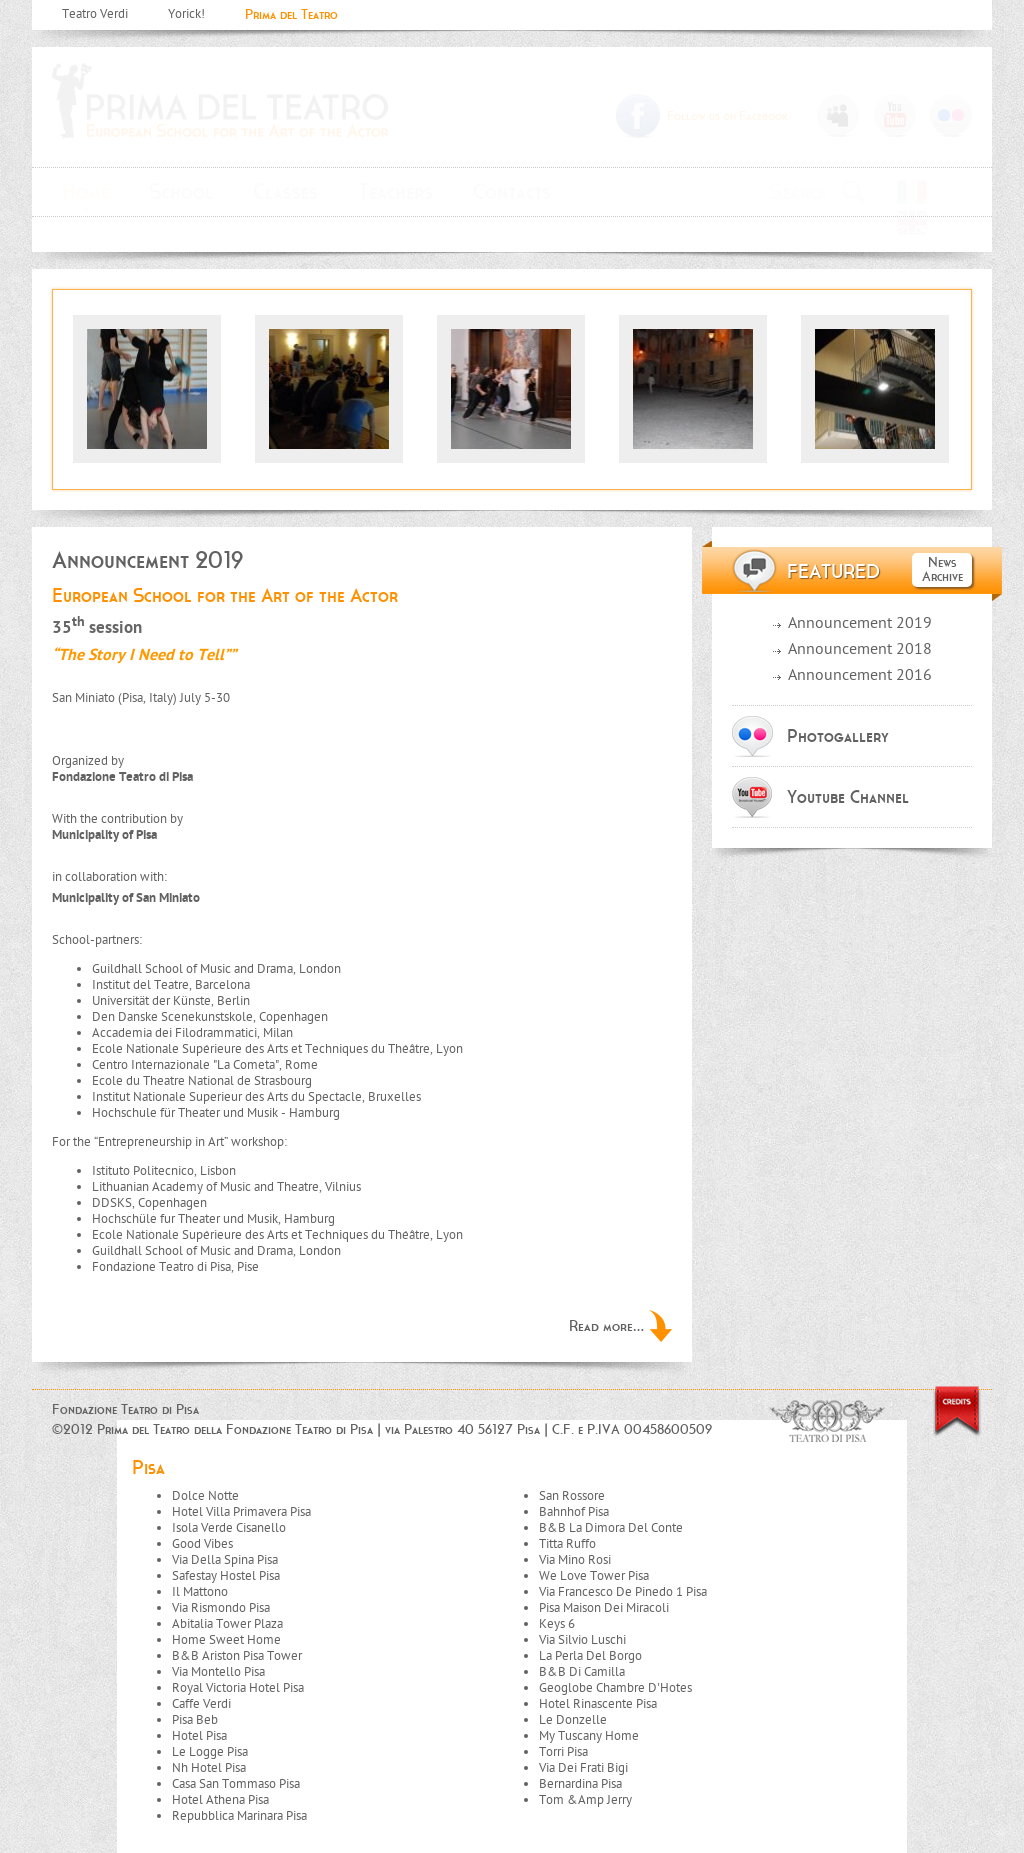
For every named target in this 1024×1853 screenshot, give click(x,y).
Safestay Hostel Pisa (226, 1576)
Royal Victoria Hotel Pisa (238, 1688)
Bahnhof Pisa (574, 1512)
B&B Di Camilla (582, 1672)
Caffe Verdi (201, 1704)
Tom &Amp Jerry (585, 1800)
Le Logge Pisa (210, 1752)
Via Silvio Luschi (582, 1640)
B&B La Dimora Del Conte (611, 1528)
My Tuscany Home (589, 1736)
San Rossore (572, 1496)
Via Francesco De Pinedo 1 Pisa (623, 1592)
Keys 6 (557, 1624)
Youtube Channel (848, 797)
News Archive (942, 569)
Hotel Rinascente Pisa (598, 1704)
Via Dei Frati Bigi (583, 1768)
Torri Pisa (563, 1752)
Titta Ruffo (567, 1544)
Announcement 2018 (860, 650)
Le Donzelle (573, 1720)
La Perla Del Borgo (590, 1656)
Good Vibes (202, 1544)
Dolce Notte (205, 1496)
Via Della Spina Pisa (225, 1560)
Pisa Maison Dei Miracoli (604, 1608)
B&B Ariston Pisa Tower (237, 1656)
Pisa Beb (195, 1720)
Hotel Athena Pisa (220, 1800)
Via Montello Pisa (218, 1672)
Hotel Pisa (199, 1736)
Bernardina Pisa (580, 1784)
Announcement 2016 (860, 676)
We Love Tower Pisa (594, 1576)
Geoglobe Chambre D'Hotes (615, 1688)
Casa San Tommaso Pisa (236, 1784)
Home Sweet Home (226, 1640)
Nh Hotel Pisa (209, 1768)
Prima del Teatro (291, 14)
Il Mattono (200, 1592)
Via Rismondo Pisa (221, 1608)
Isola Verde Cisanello (229, 1528)
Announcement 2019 (860, 624)
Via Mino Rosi (575, 1560)
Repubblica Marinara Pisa (239, 1816)
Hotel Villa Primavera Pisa (241, 1512)
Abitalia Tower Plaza (227, 1624)
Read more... (606, 1326)
